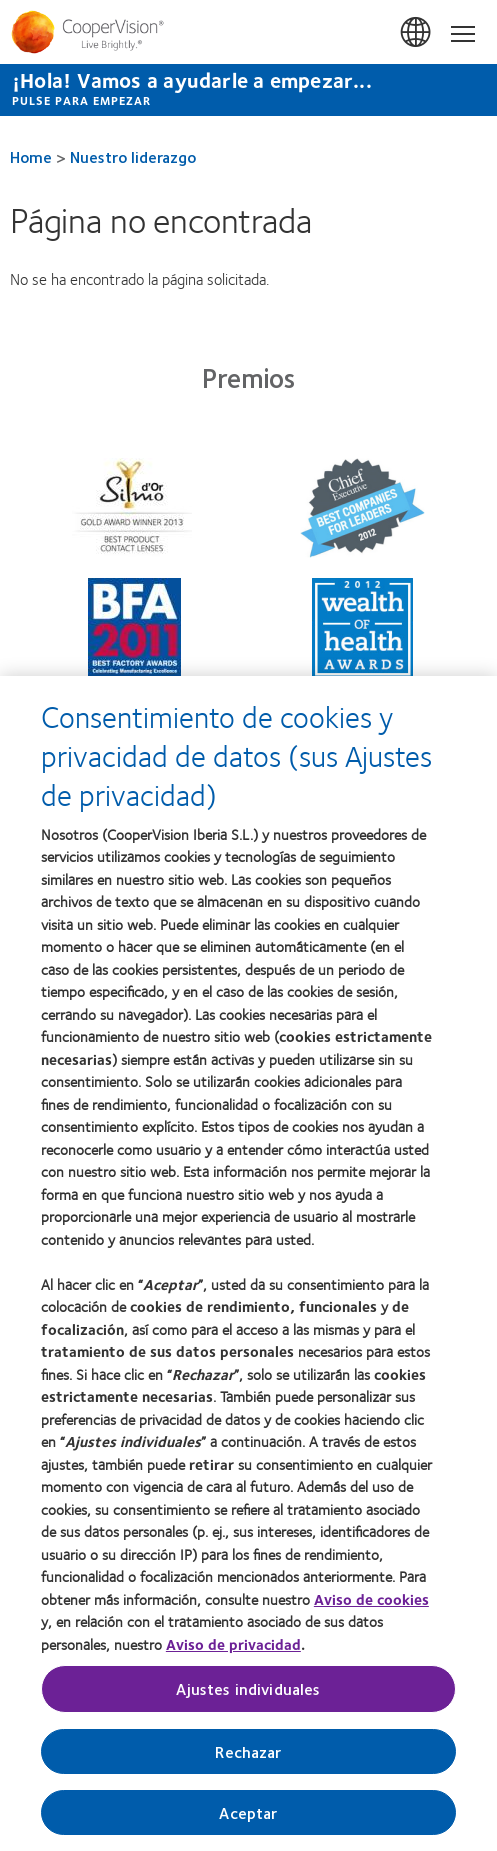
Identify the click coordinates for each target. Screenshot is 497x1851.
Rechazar (248, 1759)
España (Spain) (417, 33)
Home (31, 156)
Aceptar (248, 1820)
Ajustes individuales (248, 1697)
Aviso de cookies (371, 1607)
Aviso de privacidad (233, 1652)
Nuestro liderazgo (133, 156)
